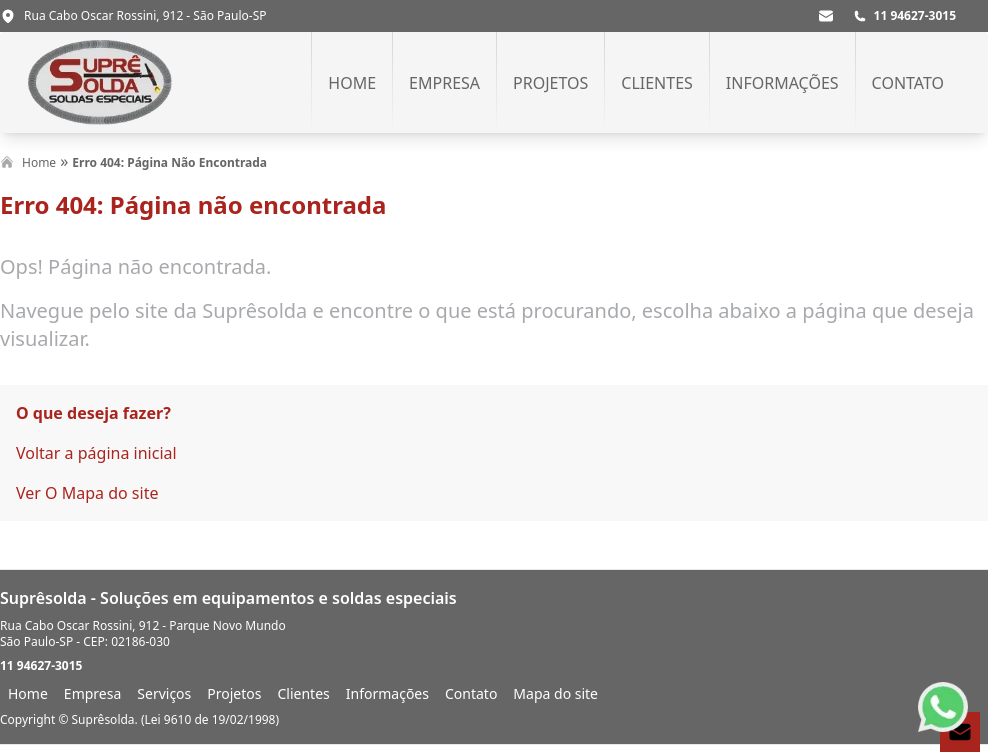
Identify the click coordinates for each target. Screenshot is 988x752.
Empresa (444, 83)
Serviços (164, 693)
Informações (782, 83)
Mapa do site (555, 693)
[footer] (494, 657)
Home (352, 83)
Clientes (657, 83)
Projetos (550, 83)
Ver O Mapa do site (87, 493)
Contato (908, 83)
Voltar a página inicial (96, 453)
